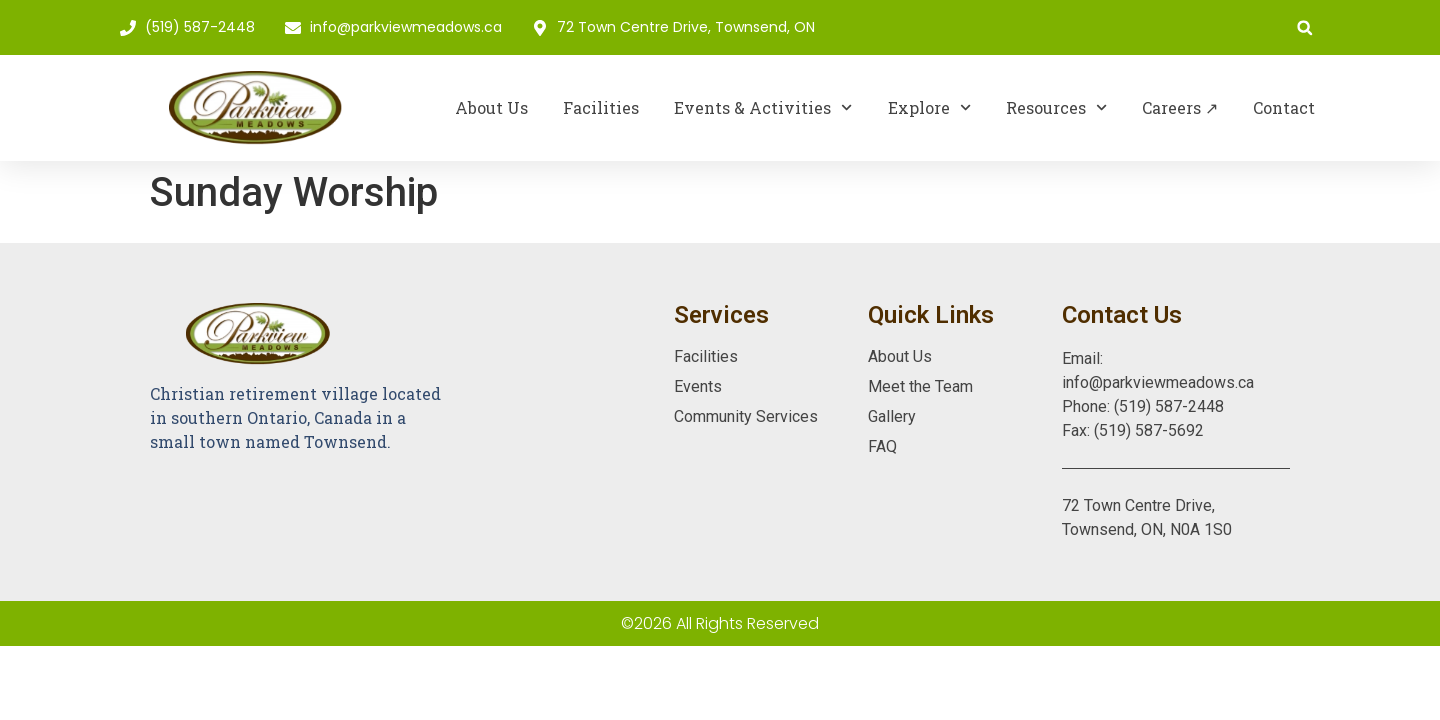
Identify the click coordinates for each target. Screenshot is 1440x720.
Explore (929, 107)
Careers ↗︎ (1180, 107)
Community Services (746, 416)
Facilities (601, 107)
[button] (1304, 27)
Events (698, 386)
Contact (1284, 107)
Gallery (892, 416)
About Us (491, 107)
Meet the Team (920, 386)
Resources (1056, 107)
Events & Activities (763, 107)
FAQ (882, 446)
